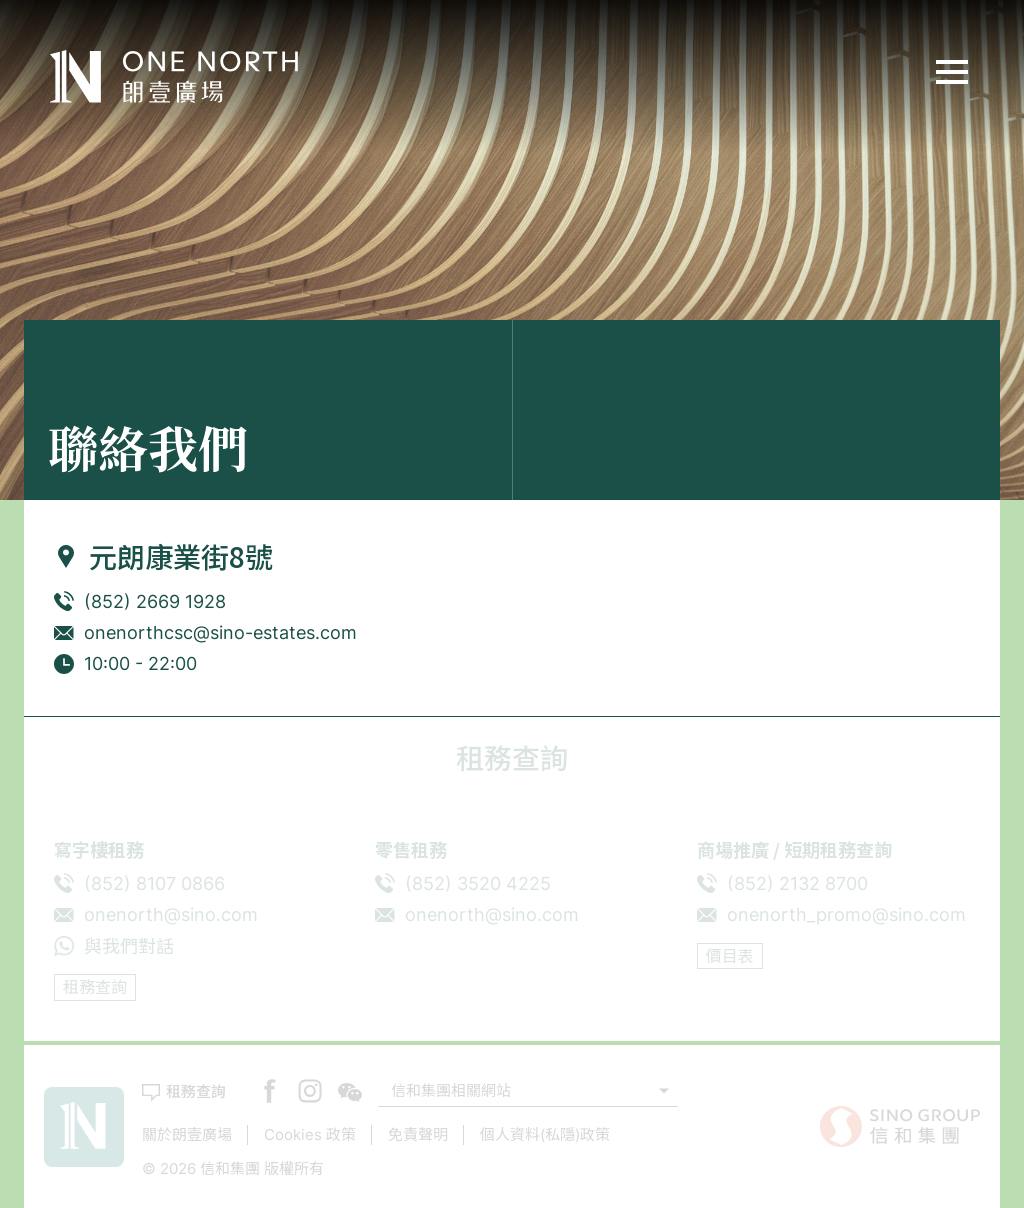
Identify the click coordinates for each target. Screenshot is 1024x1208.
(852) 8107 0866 (154, 883)
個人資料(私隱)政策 (545, 1134)
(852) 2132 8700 (797, 883)
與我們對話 (129, 946)
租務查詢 (95, 987)
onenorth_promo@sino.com (846, 914)
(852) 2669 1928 (155, 601)
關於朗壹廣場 (187, 1134)
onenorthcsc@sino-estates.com (220, 632)
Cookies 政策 (310, 1134)
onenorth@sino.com (171, 914)
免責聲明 (418, 1134)
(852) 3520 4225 (478, 883)
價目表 (730, 956)
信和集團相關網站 (451, 1090)
